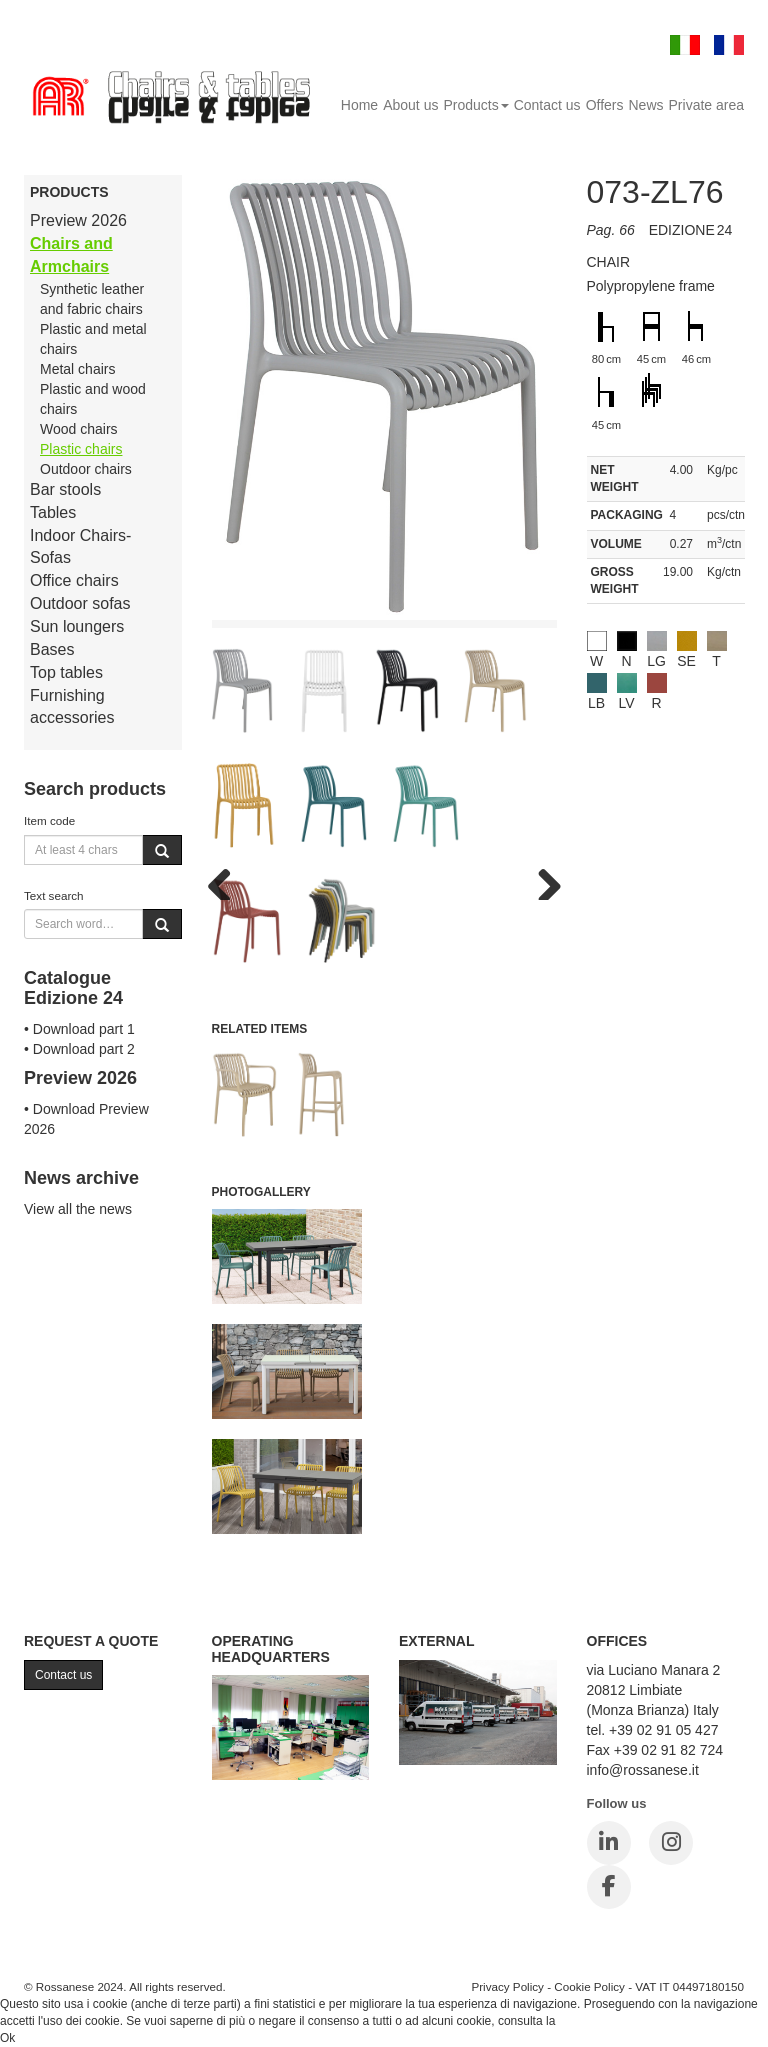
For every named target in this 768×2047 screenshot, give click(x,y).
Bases (52, 649)
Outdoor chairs (86, 469)
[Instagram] (671, 1843)
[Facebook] (609, 1887)
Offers (605, 105)
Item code (49, 820)
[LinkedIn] (609, 1843)
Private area (706, 105)
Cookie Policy (589, 1986)
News (646, 105)
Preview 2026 (78, 220)
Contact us (547, 105)
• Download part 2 (79, 1049)
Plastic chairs (81, 449)
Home (359, 105)
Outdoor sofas (80, 603)
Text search (54, 895)
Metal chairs (77, 369)
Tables (53, 512)
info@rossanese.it (643, 1770)
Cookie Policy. (596, 2021)
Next (542, 880)
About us (410, 105)
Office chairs (74, 580)
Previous (227, 880)
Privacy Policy (507, 1986)
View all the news (78, 1209)
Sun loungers (77, 626)
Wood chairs (79, 429)
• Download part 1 (79, 1029)
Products (475, 105)
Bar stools (65, 489)
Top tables (66, 672)
